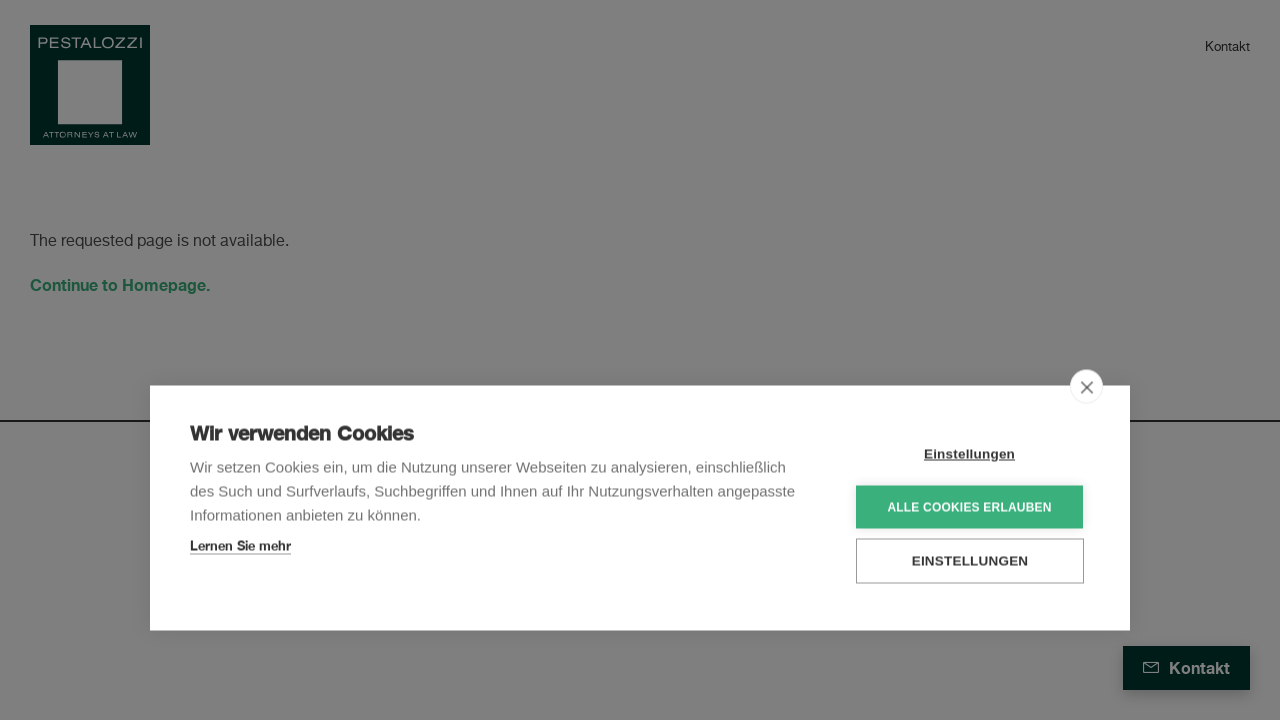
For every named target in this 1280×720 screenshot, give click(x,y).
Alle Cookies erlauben (969, 505)
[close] (1086, 385)
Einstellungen (969, 452)
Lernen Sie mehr (240, 544)
